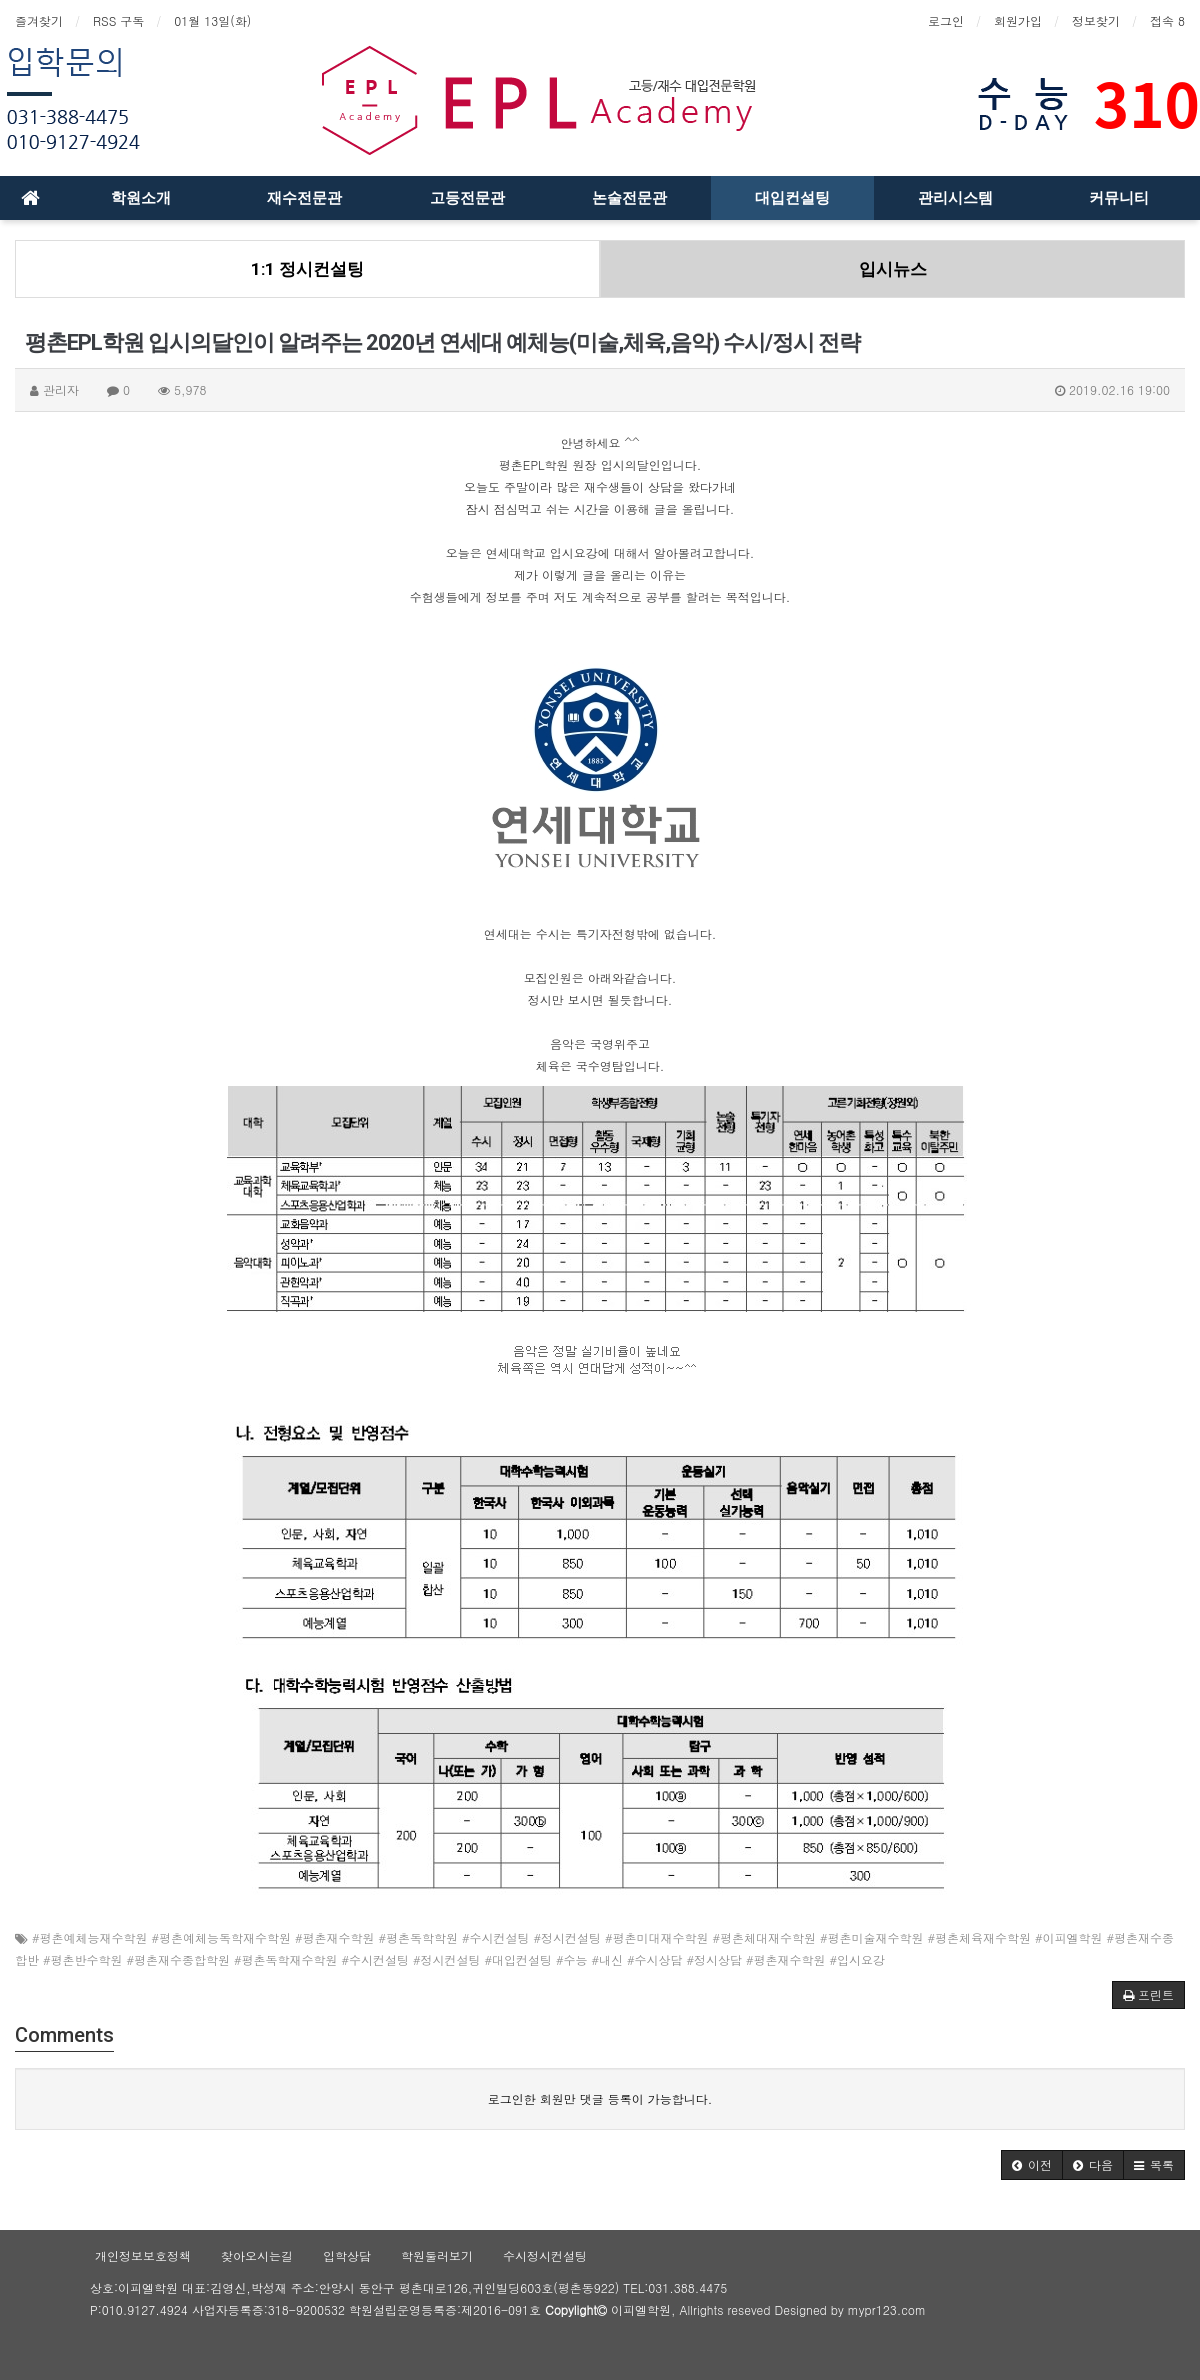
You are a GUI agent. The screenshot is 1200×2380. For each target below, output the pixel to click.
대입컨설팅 (792, 198)
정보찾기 (1096, 20)
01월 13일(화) (212, 20)
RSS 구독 (118, 20)
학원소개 (141, 198)
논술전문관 (629, 198)
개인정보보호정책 (143, 2255)
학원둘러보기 (437, 2255)
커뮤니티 (1119, 198)
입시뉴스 (893, 269)
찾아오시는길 (257, 2255)
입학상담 (347, 2255)
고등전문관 (467, 198)
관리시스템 (955, 198)
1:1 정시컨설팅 (307, 269)
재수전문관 (304, 198)
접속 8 (1167, 20)
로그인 (946, 20)
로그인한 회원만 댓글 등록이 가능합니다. (600, 2098)
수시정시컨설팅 (545, 2255)
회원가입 (1018, 20)
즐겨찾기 (39, 20)
